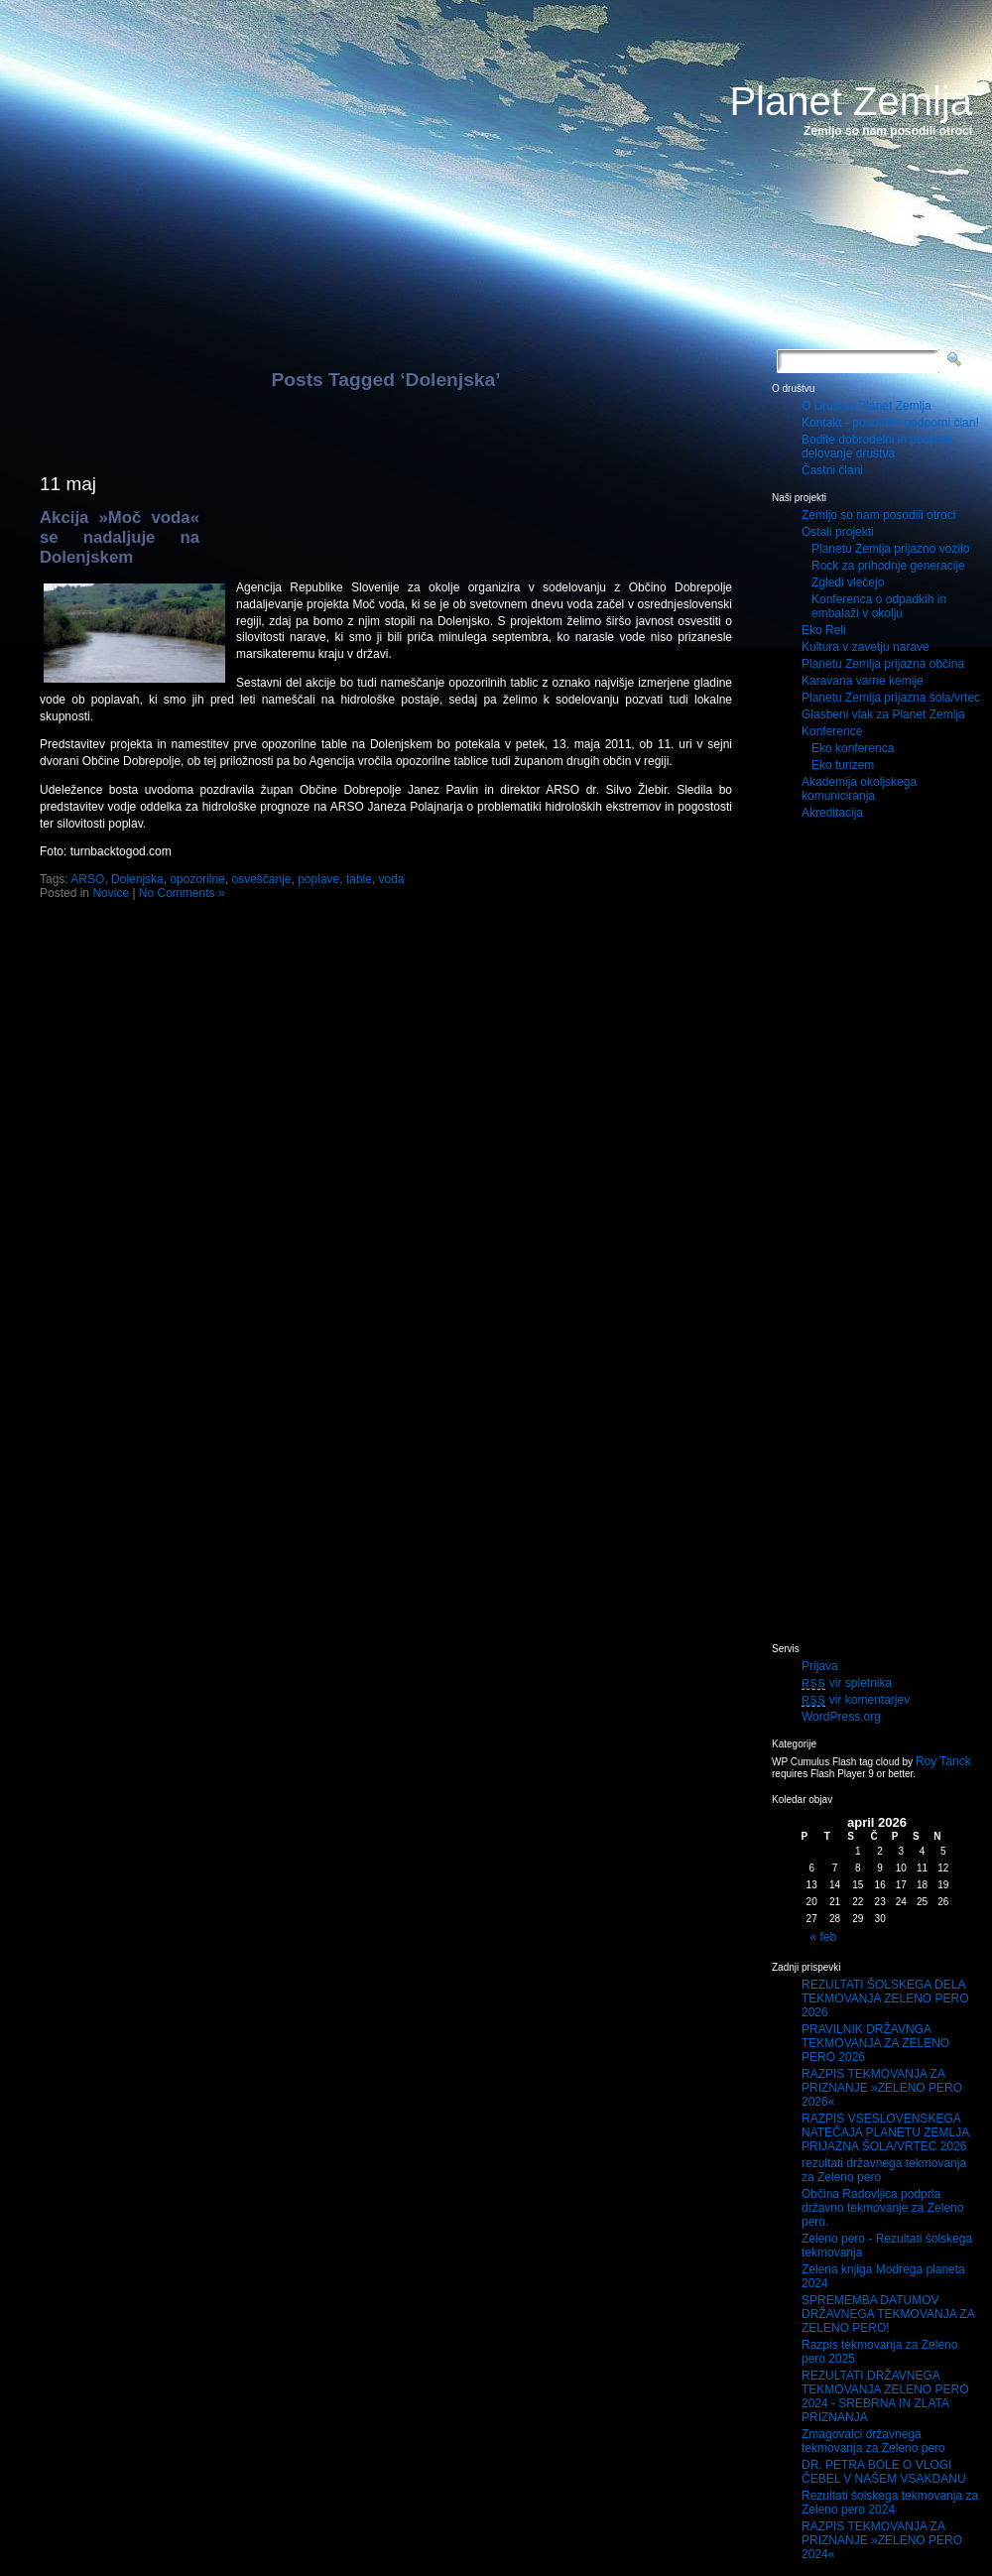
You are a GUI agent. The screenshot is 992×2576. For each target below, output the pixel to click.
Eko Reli (824, 630)
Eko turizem (842, 765)
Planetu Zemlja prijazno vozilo (890, 549)
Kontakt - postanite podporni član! (890, 423)
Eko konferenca (852, 748)
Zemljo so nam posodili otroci (878, 515)
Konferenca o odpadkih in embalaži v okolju (878, 606)
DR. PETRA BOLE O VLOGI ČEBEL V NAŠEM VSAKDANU (884, 2472)
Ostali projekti (838, 532)
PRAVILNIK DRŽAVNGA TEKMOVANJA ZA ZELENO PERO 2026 (875, 2043)
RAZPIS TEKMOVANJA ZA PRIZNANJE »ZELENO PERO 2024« (882, 2540)
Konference (832, 731)
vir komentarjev (856, 1700)
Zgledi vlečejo (847, 582)
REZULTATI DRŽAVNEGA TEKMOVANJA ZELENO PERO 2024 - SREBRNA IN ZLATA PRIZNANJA (885, 2396)
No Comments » (182, 893)
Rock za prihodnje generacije (888, 566)
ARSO (87, 879)
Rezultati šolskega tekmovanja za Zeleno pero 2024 (890, 2502)
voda (392, 879)
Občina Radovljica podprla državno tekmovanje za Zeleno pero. (882, 2208)
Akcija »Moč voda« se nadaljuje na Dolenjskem (119, 537)
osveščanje (261, 879)
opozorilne (197, 879)
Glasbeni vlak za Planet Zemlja (883, 714)
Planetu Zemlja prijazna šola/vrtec (891, 698)
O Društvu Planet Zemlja (866, 406)
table (359, 879)
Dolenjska (137, 879)
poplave (318, 879)
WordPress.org (841, 1717)
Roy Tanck (943, 1761)
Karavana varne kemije (863, 681)
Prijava (820, 1666)
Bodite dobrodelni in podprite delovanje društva (877, 446)
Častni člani (832, 470)
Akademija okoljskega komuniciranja (859, 789)
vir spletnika (847, 1683)
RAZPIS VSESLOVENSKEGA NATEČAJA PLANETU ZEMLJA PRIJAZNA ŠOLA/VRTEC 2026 (885, 2132)
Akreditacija (832, 813)
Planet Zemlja (850, 101)
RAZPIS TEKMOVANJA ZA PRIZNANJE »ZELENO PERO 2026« (882, 2088)
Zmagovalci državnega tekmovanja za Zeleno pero (873, 2441)
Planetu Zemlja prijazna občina (883, 664)
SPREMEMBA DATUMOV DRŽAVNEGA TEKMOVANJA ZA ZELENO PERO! (888, 2314)
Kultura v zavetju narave (866, 647)
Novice (110, 893)
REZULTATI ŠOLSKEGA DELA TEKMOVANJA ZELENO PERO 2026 (885, 1998)
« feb (823, 1937)
